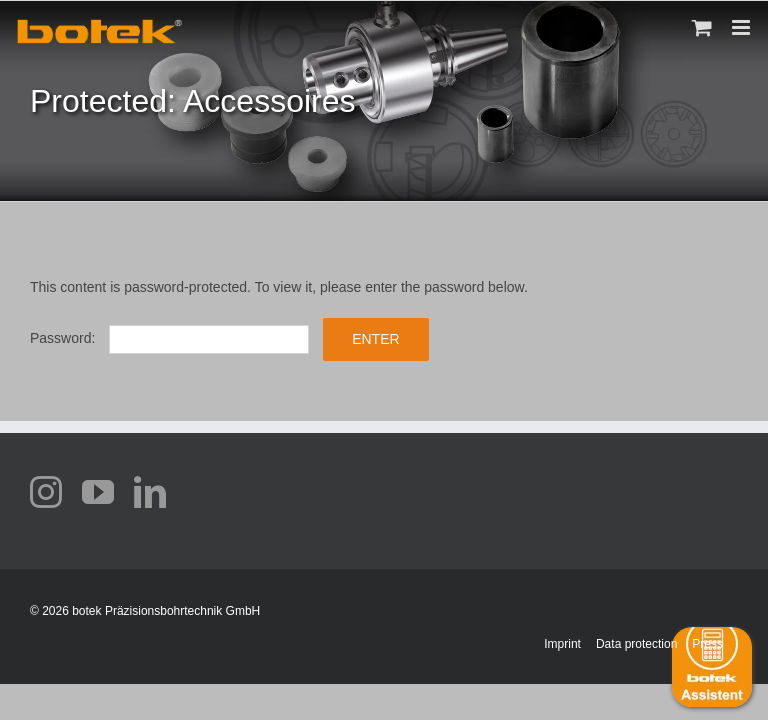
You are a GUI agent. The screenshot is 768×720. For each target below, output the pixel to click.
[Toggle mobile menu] (742, 27)
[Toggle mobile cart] (702, 27)
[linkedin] (150, 492)
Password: (169, 338)
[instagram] (46, 492)
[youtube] (98, 492)
